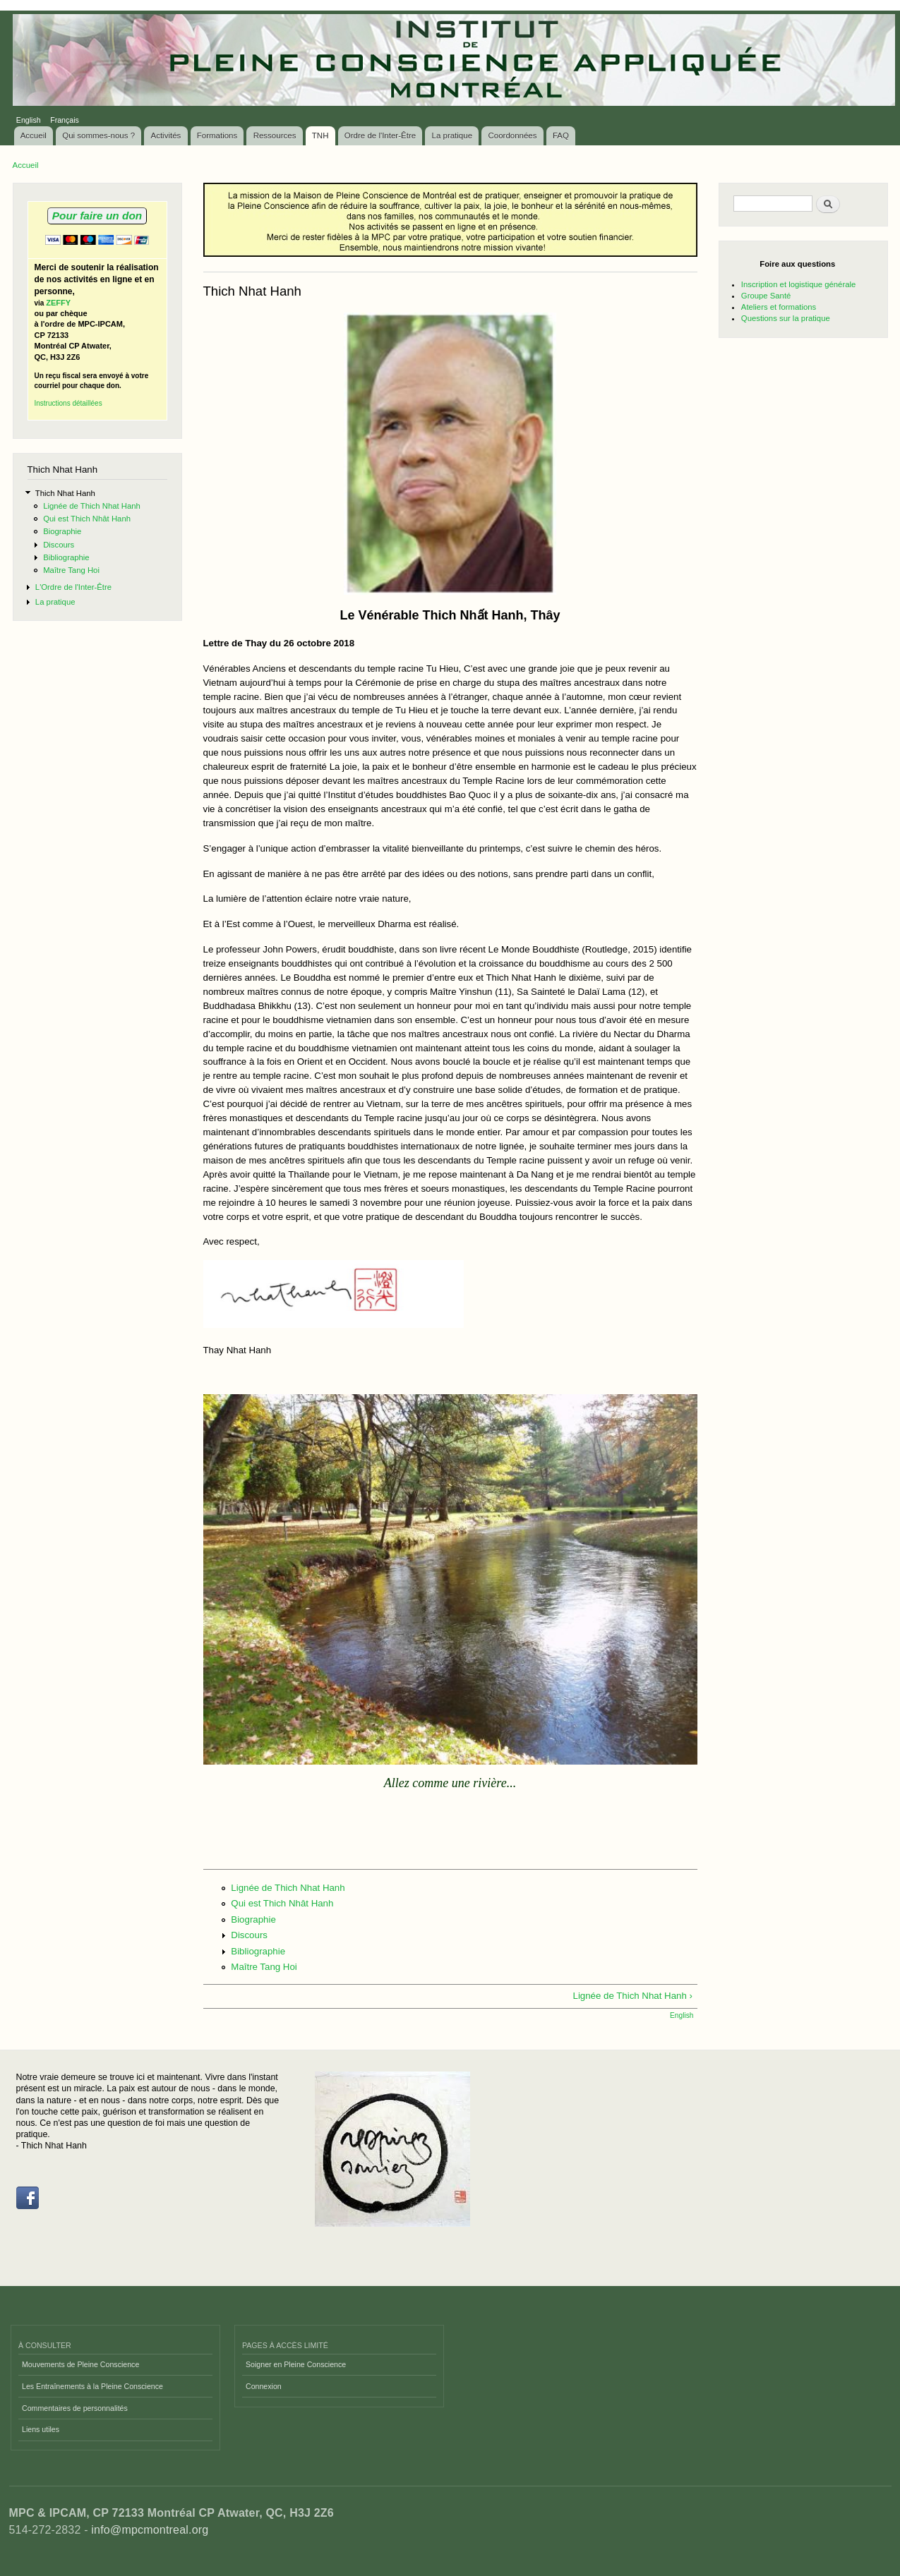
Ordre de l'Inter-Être (380, 135)
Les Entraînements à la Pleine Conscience (92, 2386)
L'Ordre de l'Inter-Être (73, 587)
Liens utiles (40, 2429)
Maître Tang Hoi (71, 570)
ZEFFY (58, 302)
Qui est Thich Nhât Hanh (87, 518)
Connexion (264, 2386)
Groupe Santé (766, 295)
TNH (320, 135)
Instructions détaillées (68, 403)
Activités (166, 135)
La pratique (452, 135)
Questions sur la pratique (785, 318)
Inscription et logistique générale (798, 284)
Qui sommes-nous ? (98, 135)
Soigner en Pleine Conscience (296, 2364)
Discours (58, 544)
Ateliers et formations (778, 307)
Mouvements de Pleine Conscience (80, 2364)
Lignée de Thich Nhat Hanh (91, 506)
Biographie (62, 531)
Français (64, 120)
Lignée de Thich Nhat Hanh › (632, 1995)
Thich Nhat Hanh (65, 493)
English (28, 120)
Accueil (33, 135)
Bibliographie (66, 557)
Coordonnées (512, 135)
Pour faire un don (97, 216)
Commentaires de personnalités (75, 2408)
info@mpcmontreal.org (149, 2530)
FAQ (561, 135)
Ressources (274, 135)
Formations (217, 135)
